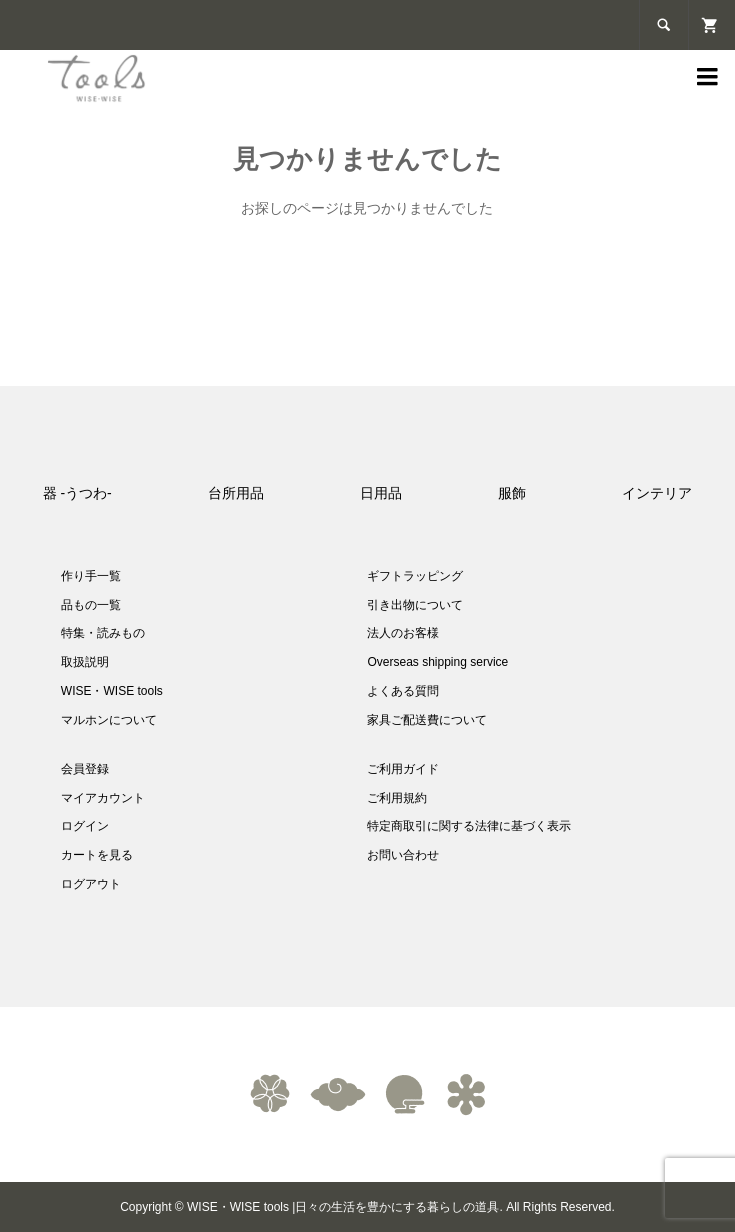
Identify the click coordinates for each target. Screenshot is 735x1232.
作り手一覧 (91, 576)
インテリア (657, 493)
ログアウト (91, 884)
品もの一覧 (91, 605)
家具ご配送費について (427, 720)
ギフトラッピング (415, 576)
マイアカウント (103, 798)
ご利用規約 (397, 798)
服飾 (512, 493)
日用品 (381, 493)
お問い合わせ (403, 855)
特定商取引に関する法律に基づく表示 (469, 826)
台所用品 (236, 493)
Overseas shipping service (437, 662)
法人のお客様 (403, 633)
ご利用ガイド (403, 769)
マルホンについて (109, 720)
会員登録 (85, 769)
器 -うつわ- (77, 493)
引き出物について (415, 605)
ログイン (85, 826)
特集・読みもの (103, 633)
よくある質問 (403, 691)
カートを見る (97, 855)
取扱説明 (85, 662)
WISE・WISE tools (112, 691)
